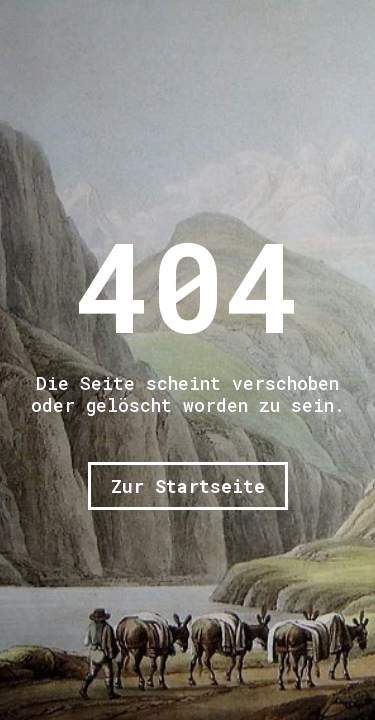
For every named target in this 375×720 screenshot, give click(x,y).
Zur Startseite (188, 486)
